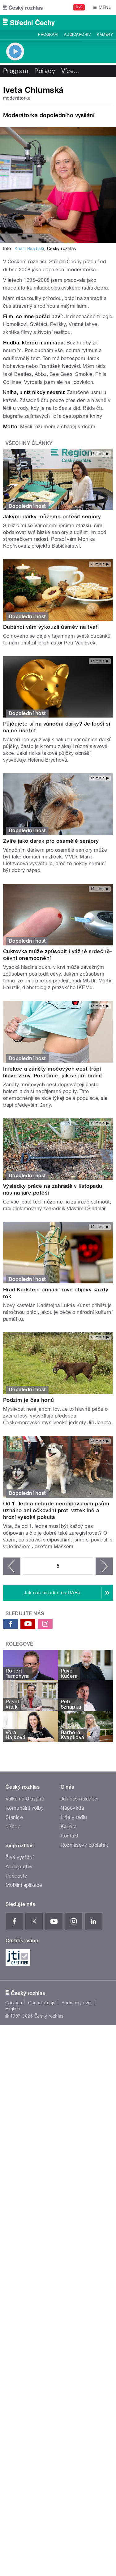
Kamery (105, 34)
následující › (104, 1566)
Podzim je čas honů (28, 1400)
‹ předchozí (11, 1566)
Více (70, 71)
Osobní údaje (42, 2002)
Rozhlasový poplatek (84, 1845)
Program (48, 34)
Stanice (14, 1817)
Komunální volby (25, 1808)
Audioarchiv (77, 34)
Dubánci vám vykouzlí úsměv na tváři (51, 627)
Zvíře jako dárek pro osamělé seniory (51, 841)
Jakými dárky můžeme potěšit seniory (52, 516)
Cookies (13, 2002)
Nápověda (72, 1808)
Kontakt (70, 1836)
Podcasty (16, 1876)
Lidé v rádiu (74, 1817)
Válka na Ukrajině (25, 1799)
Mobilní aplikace (24, 1885)
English (12, 2008)
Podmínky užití (77, 2002)
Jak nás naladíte (79, 1799)
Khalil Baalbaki (29, 248)
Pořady (44, 71)
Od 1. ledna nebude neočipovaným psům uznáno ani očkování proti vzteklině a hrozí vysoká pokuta (56, 1510)
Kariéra (69, 1826)
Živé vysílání (19, 1857)
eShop (13, 1826)
